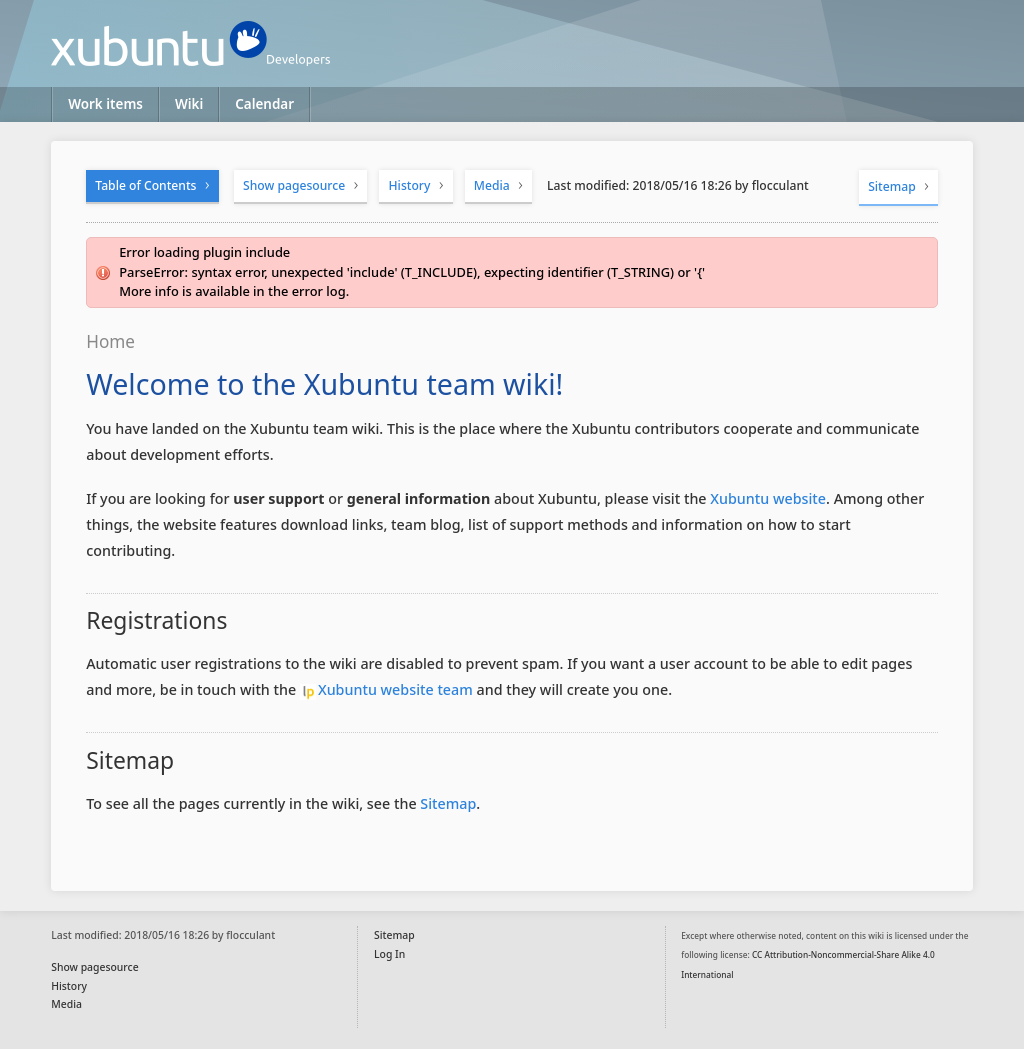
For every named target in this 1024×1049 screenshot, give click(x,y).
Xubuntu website (768, 498)
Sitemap (892, 186)
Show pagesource (294, 185)
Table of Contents (145, 185)
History (410, 185)
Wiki (189, 104)
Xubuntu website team (395, 689)
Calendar (264, 104)
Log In (389, 954)
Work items (105, 104)
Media (492, 185)
